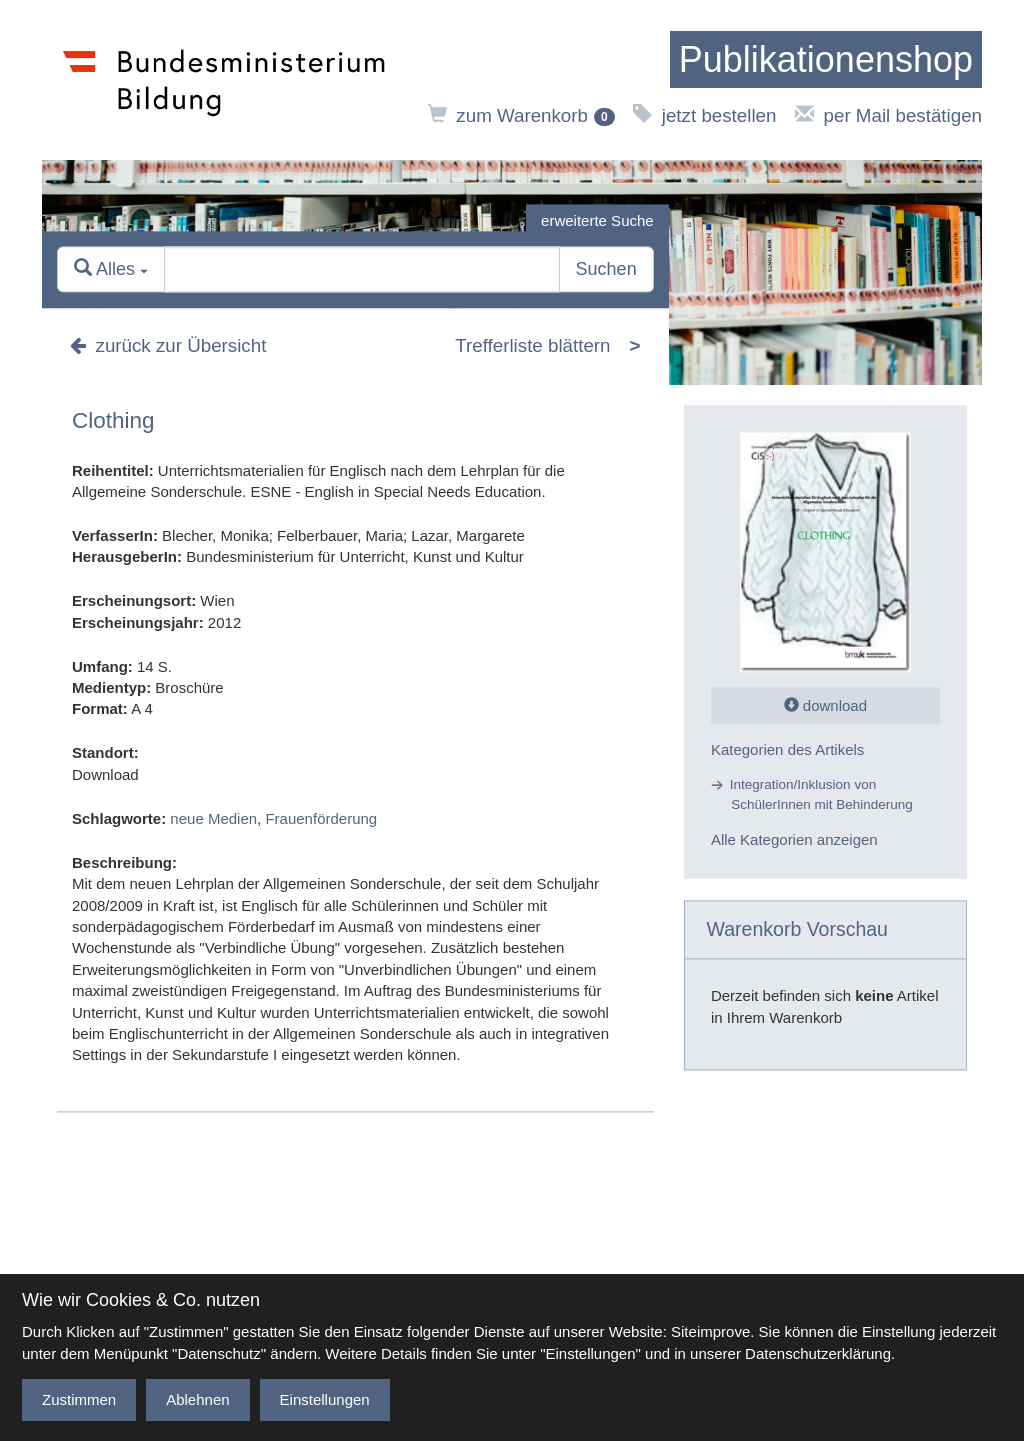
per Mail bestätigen (888, 115)
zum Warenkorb (521, 115)
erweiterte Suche (597, 220)
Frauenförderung (321, 818)
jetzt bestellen (704, 115)
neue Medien (213, 818)
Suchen (606, 270)
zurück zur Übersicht (168, 346)
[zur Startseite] (826, 60)
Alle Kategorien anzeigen (794, 839)
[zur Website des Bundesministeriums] (224, 80)
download (825, 705)
